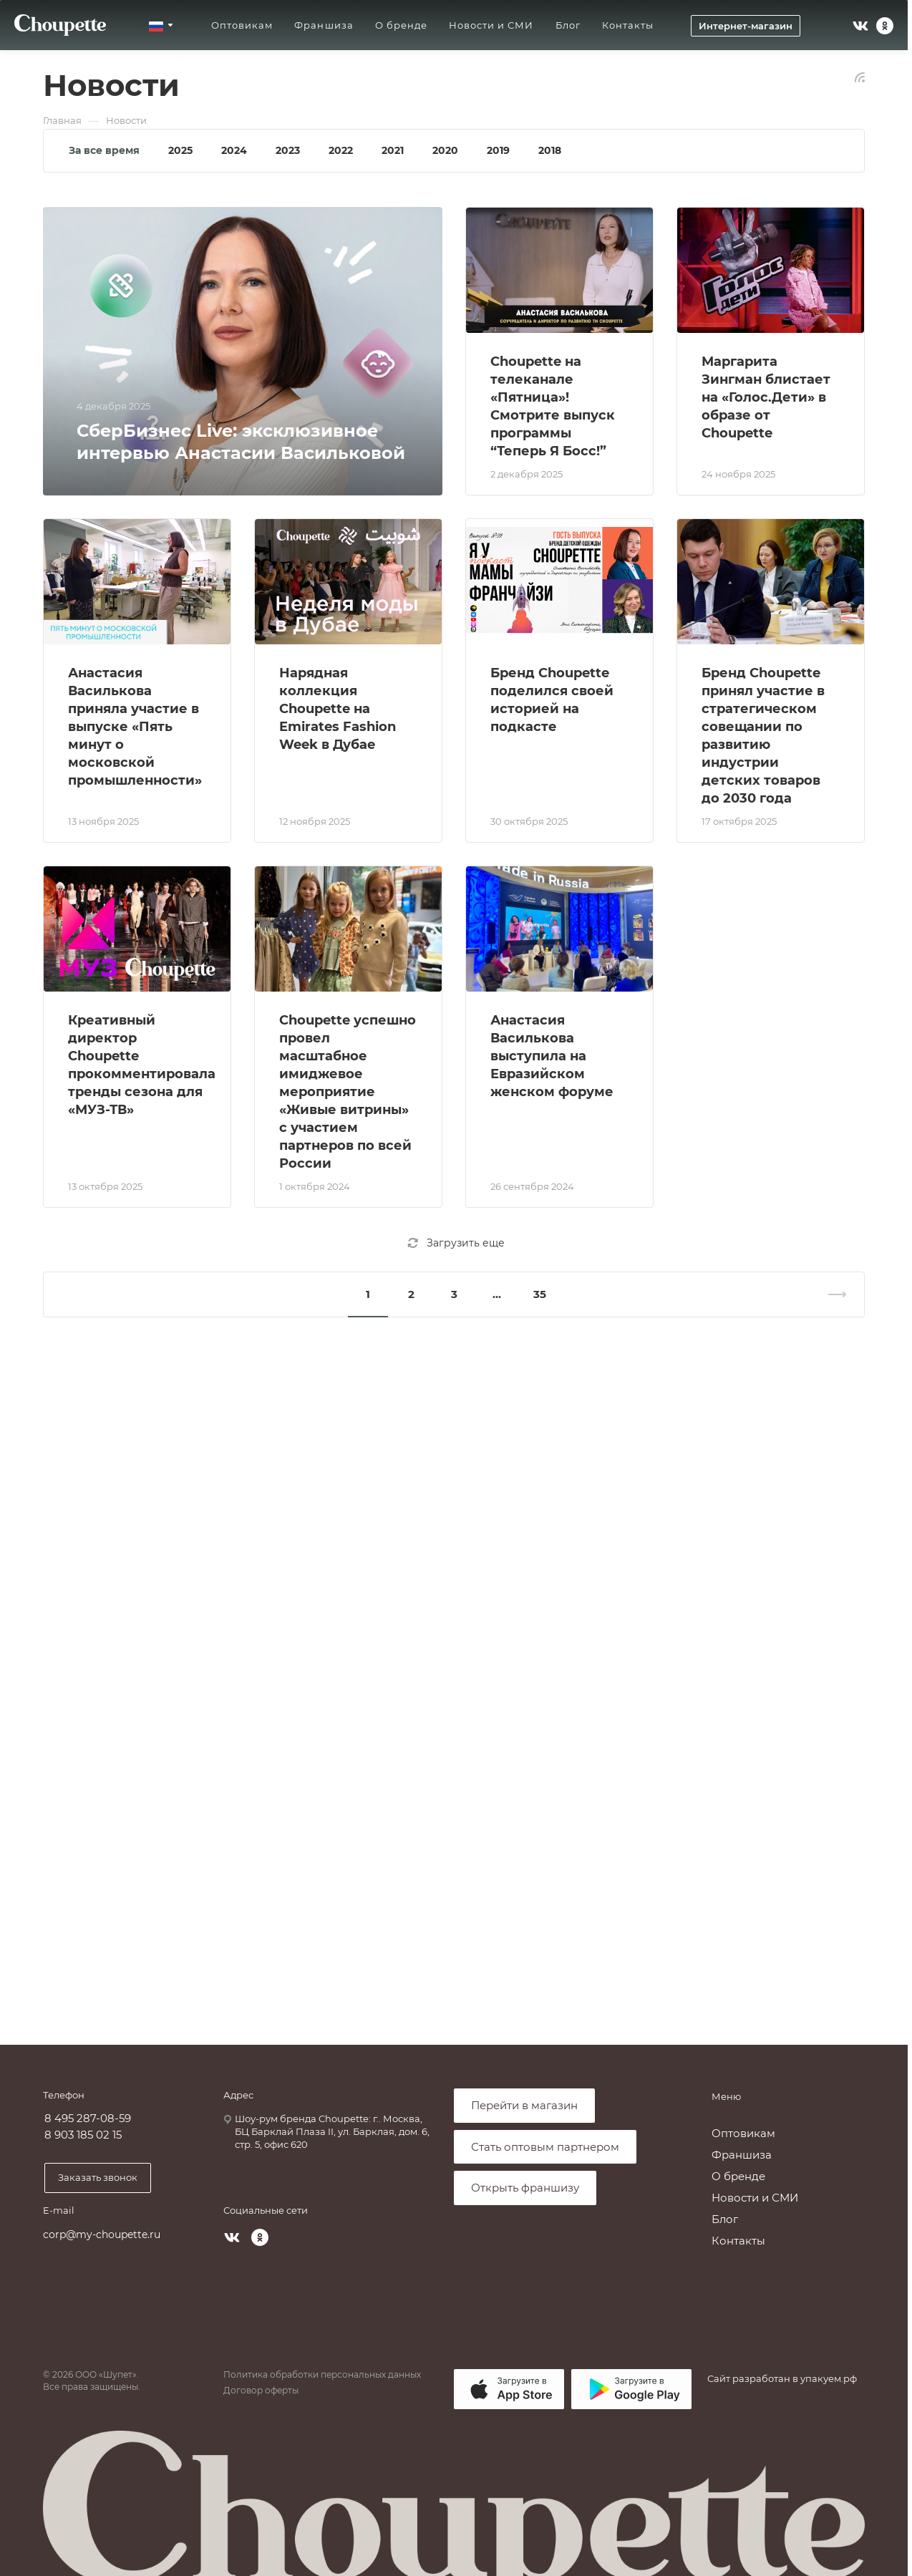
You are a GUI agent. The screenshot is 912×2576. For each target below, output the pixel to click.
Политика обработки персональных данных (322, 2374)
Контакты (738, 2240)
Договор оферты (261, 2390)
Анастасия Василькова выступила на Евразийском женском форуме (551, 1056)
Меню (726, 2096)
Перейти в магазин (524, 2105)
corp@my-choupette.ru (101, 2234)
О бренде (738, 2176)
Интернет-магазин (745, 26)
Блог (725, 2219)
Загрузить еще (456, 1242)
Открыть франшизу (525, 2187)
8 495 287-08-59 (87, 2118)
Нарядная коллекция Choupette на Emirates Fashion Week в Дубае (337, 708)
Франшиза (742, 2154)
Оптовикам (743, 2133)
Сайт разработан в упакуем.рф (782, 2378)
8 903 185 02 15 (83, 2135)
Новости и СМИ (755, 2197)
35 (539, 1294)
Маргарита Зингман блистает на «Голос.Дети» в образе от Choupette (766, 397)
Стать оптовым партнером (545, 2147)
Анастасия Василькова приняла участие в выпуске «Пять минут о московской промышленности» (135, 726)
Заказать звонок (97, 2177)
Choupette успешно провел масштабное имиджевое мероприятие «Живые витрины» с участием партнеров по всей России (347, 1091)
